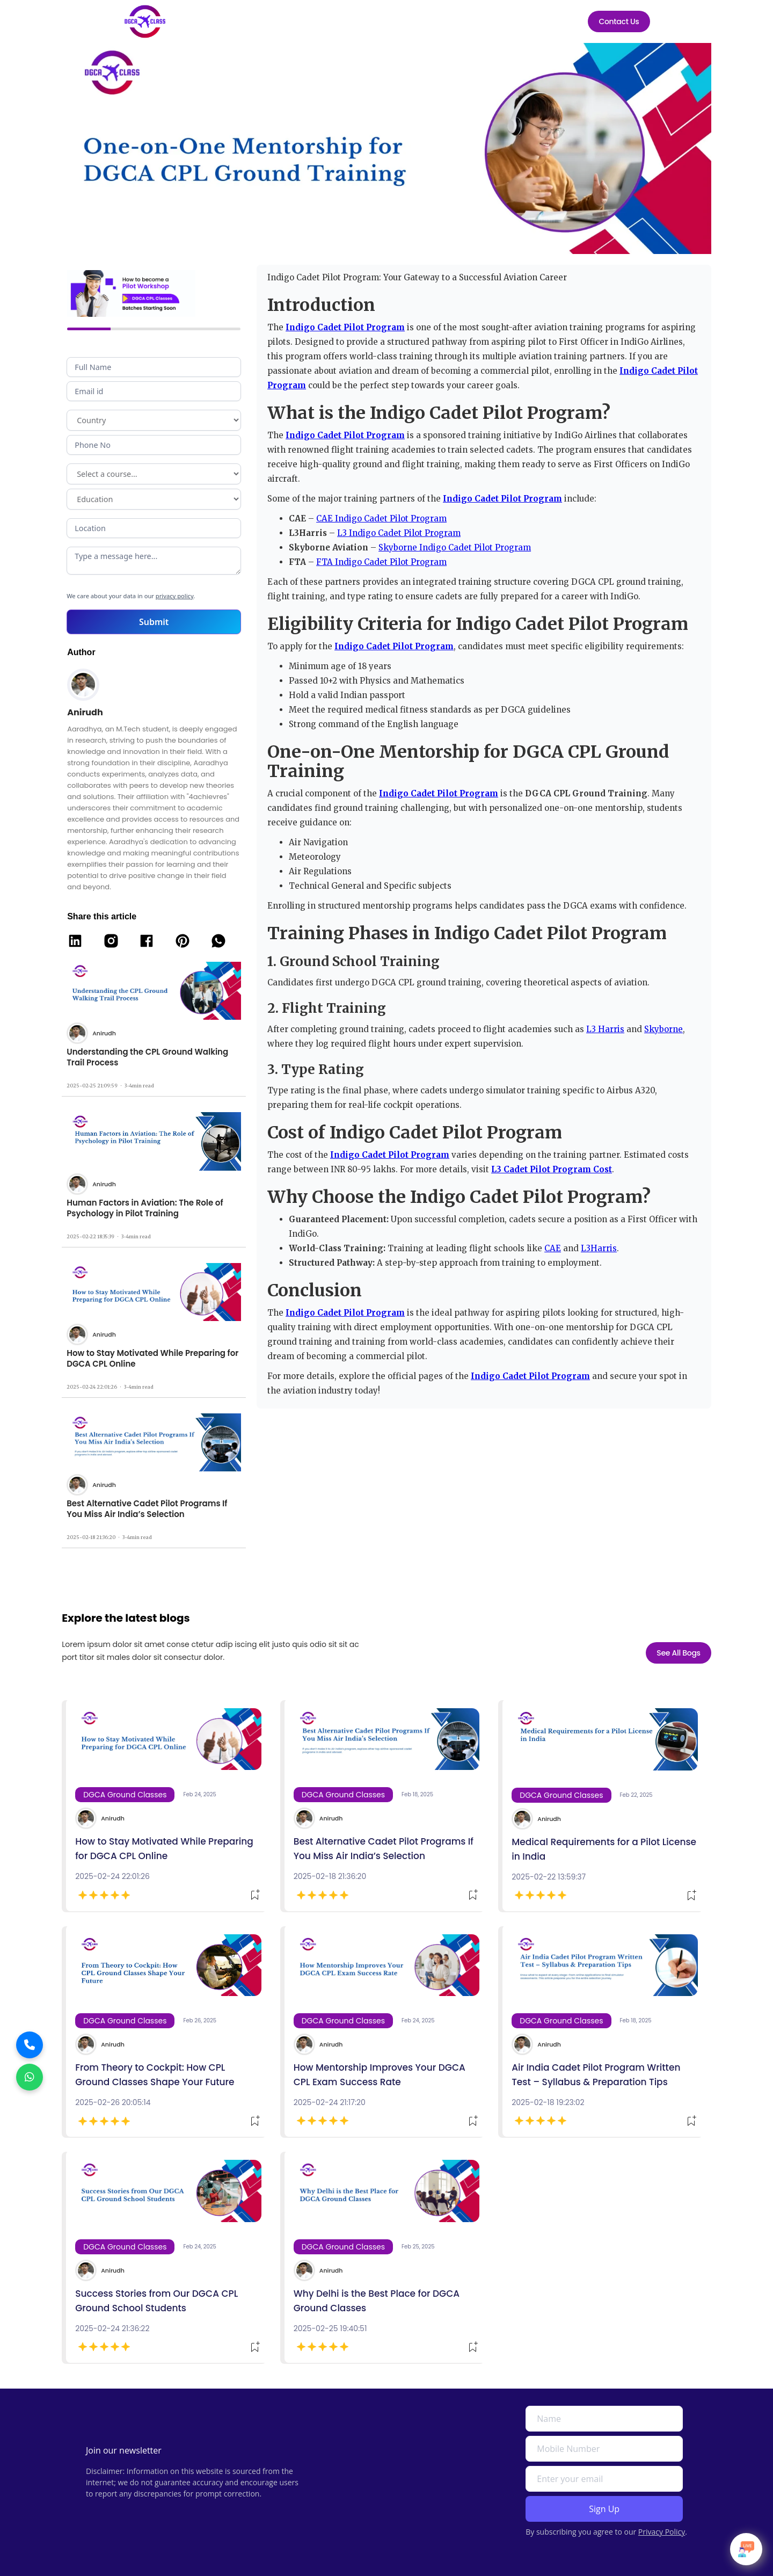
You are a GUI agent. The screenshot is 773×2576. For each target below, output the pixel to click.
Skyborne (663, 1029)
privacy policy (174, 596)
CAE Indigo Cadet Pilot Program (381, 518)
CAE (552, 1248)
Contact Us (619, 21)
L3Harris (599, 1248)
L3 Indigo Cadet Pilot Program (399, 533)
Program (154, 473)
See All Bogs (679, 1668)
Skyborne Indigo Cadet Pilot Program (454, 547)
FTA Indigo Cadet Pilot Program (381, 562)
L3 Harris (605, 1029)
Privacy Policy (661, 2532)
